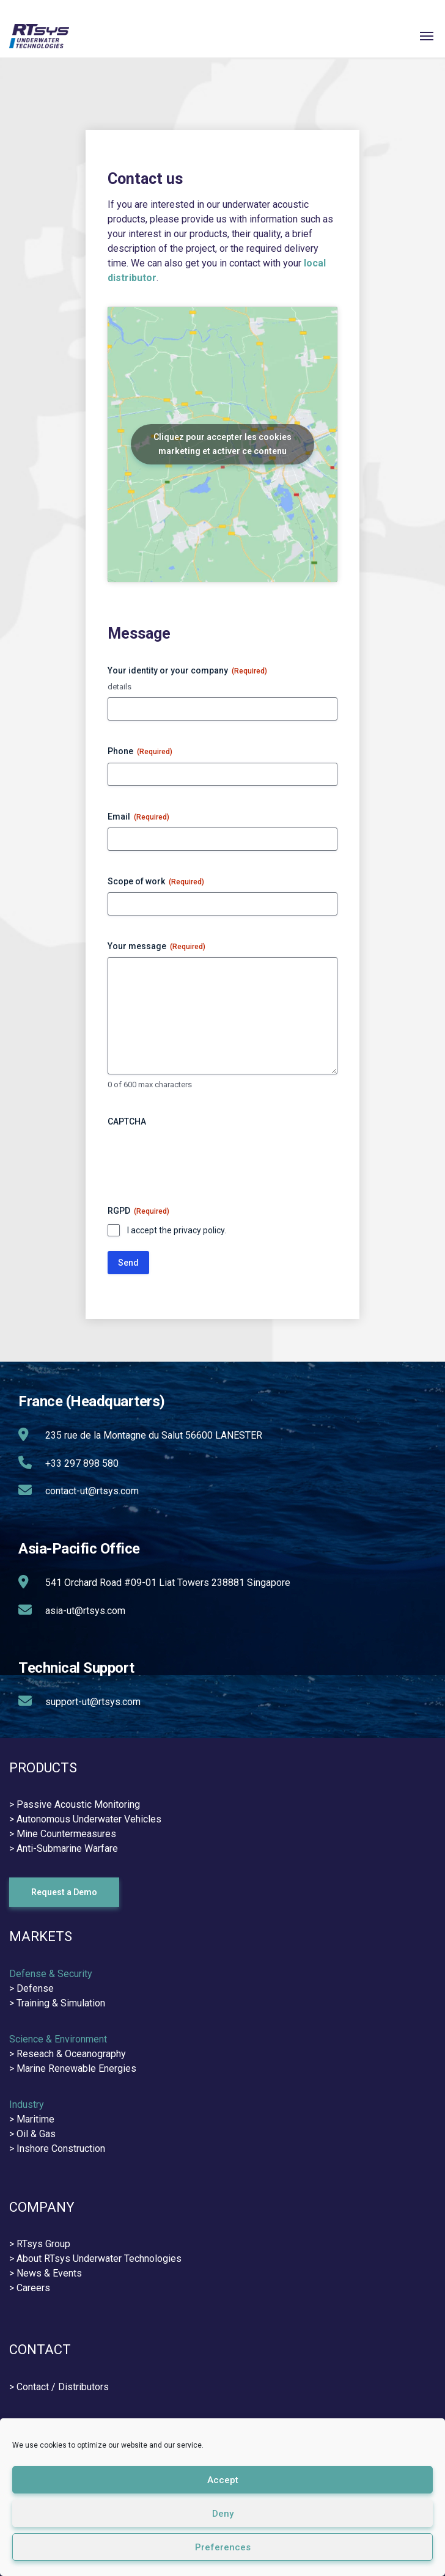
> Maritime (31, 2119)
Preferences (223, 2547)
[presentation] (200, 1156)
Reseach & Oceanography (71, 2054)
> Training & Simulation (57, 2003)
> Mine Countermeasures (62, 1834)
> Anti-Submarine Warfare (63, 1848)
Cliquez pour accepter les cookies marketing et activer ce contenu (222, 444)
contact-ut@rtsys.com (92, 1491)
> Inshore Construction (57, 2148)
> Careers (29, 2288)
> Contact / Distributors (59, 2387)
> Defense (31, 1988)
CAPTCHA (127, 1121)
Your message (156, 946)
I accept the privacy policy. (176, 1230)
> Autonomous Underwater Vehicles (85, 1819)
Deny (223, 2513)
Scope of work (156, 881)
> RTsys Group (39, 2244)
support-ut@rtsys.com (93, 1702)
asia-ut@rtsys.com (85, 1610)
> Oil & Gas (32, 2134)
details (119, 686)
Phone (140, 751)
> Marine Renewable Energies (72, 2068)
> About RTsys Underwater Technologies (95, 2258)
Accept (222, 2480)
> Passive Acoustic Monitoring (74, 1804)
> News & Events (45, 2273)
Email (138, 817)
